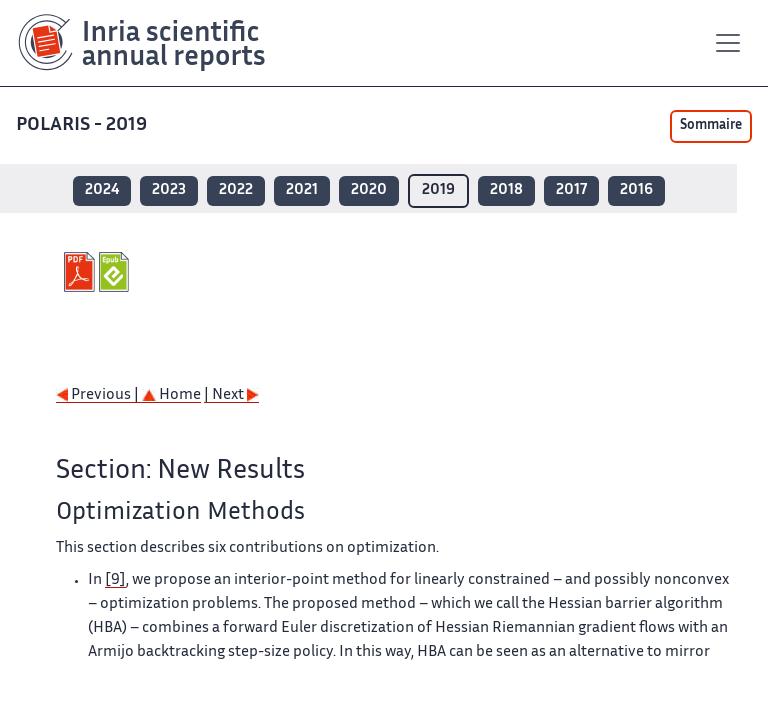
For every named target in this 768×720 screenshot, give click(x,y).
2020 (369, 190)
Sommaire (711, 126)
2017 (571, 190)
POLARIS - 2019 (83, 125)
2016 (636, 190)
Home (171, 395)
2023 (169, 190)
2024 (102, 190)
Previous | (99, 395)
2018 (506, 190)
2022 (236, 190)
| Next (231, 395)
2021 (302, 190)
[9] (115, 580)
